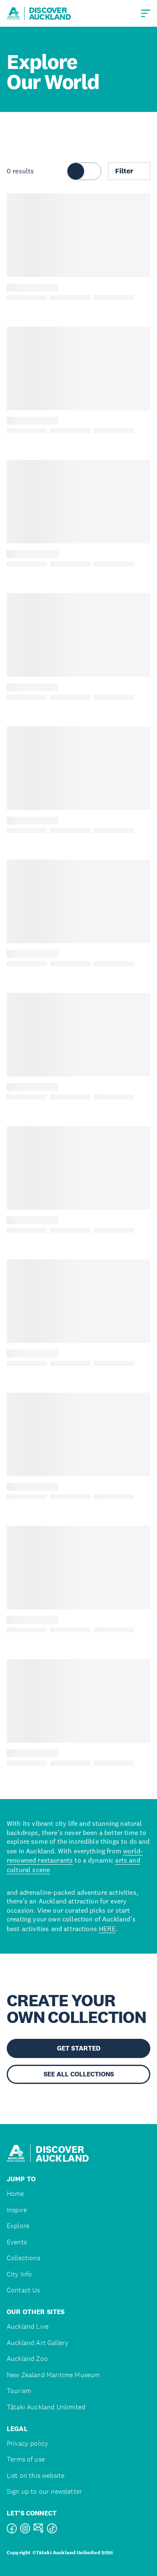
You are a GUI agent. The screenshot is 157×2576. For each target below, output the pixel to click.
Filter (129, 171)
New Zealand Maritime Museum (53, 2374)
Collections (23, 2258)
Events (17, 2242)
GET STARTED (78, 2048)
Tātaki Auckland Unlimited (46, 2407)
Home (15, 2193)
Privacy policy (27, 2443)
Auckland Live (28, 2326)
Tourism (19, 2390)
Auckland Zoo (27, 2358)
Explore (18, 2225)
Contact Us (23, 2290)
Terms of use (26, 2459)
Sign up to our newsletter (44, 2491)
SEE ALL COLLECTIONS (79, 2074)
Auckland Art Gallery (37, 2342)
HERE (107, 1928)
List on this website (35, 2475)
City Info (19, 2274)
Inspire (17, 2209)
